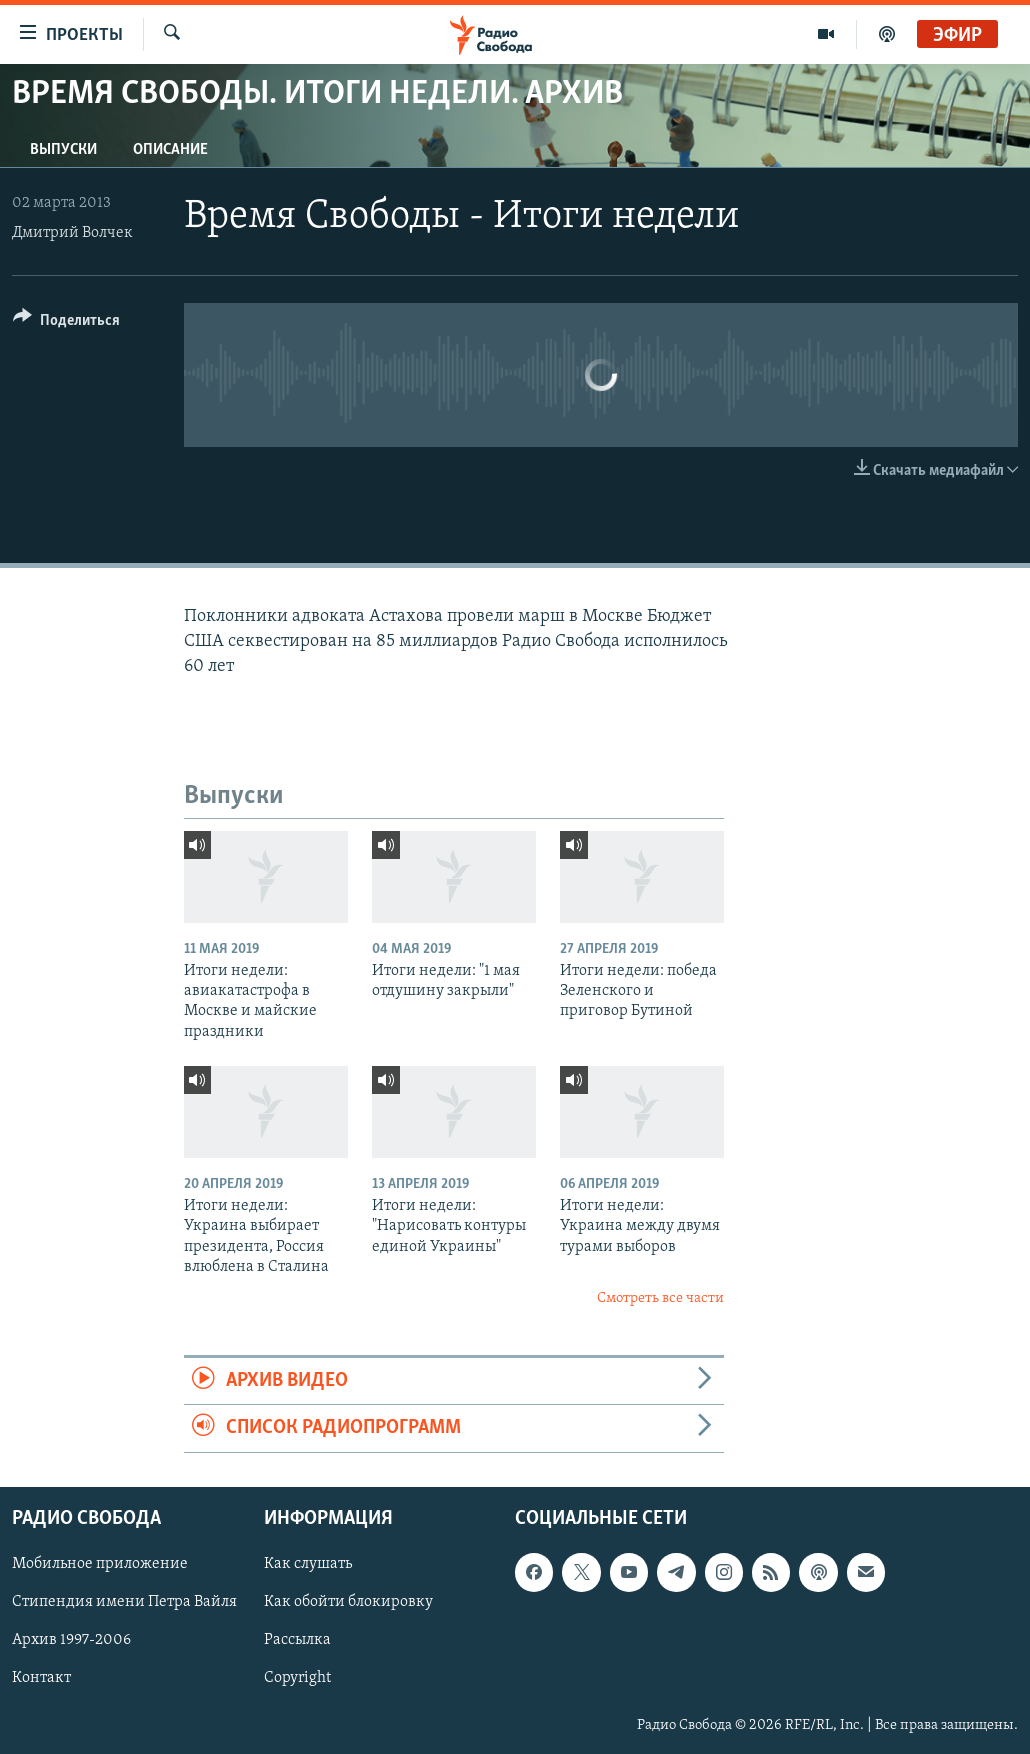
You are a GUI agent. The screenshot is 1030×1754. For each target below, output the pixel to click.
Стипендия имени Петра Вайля (124, 1602)
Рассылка (297, 1640)
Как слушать (308, 1564)
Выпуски (63, 150)
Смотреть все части (660, 1298)
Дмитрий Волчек (72, 233)
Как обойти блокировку (348, 1602)
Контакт (41, 1678)
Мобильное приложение (100, 1564)
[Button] (66, 323)
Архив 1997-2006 (71, 1640)
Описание (170, 150)
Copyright (297, 1678)
